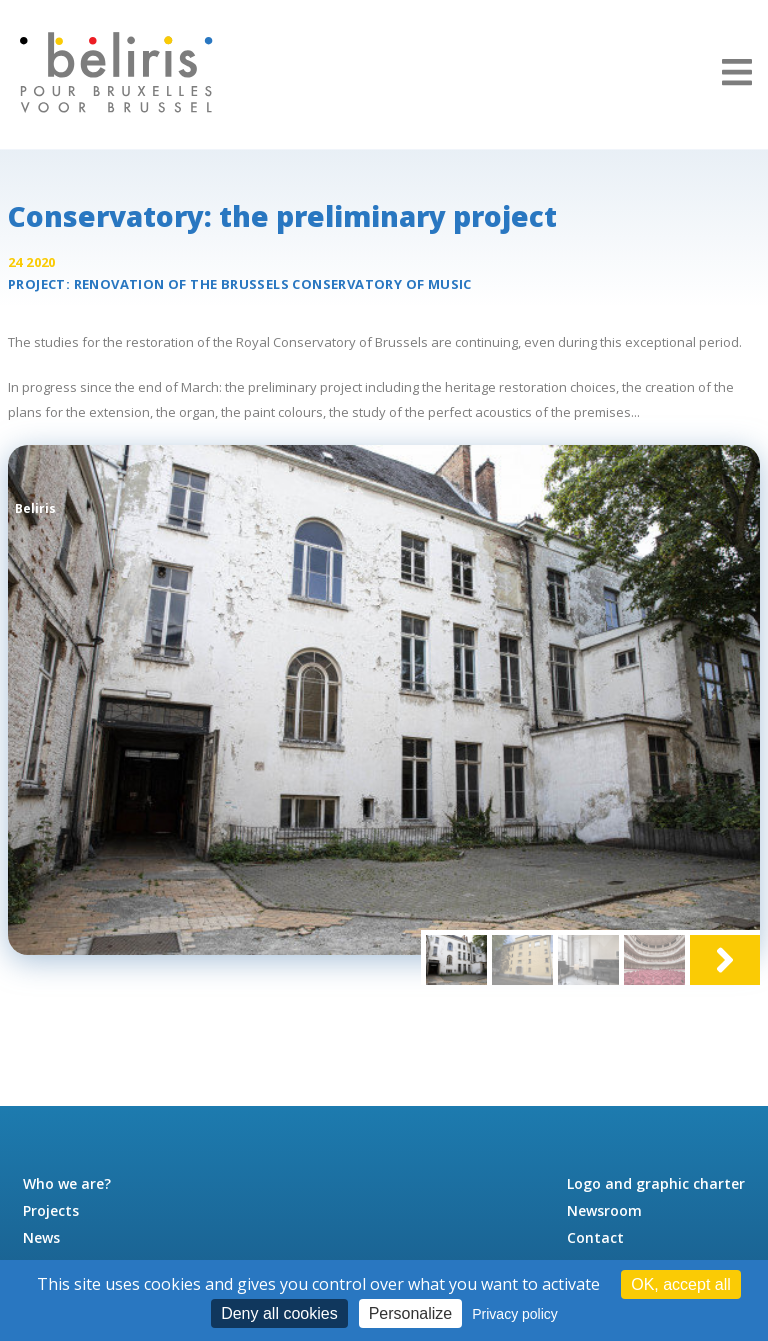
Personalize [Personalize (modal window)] (411, 1313)
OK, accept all (681, 1284)
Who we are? (67, 1183)
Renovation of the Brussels (273, 284)
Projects (51, 1210)
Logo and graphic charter (656, 1183)
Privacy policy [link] (515, 1314)
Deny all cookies (279, 1313)
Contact (595, 1237)
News (41, 1237)
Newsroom (604, 1210)
